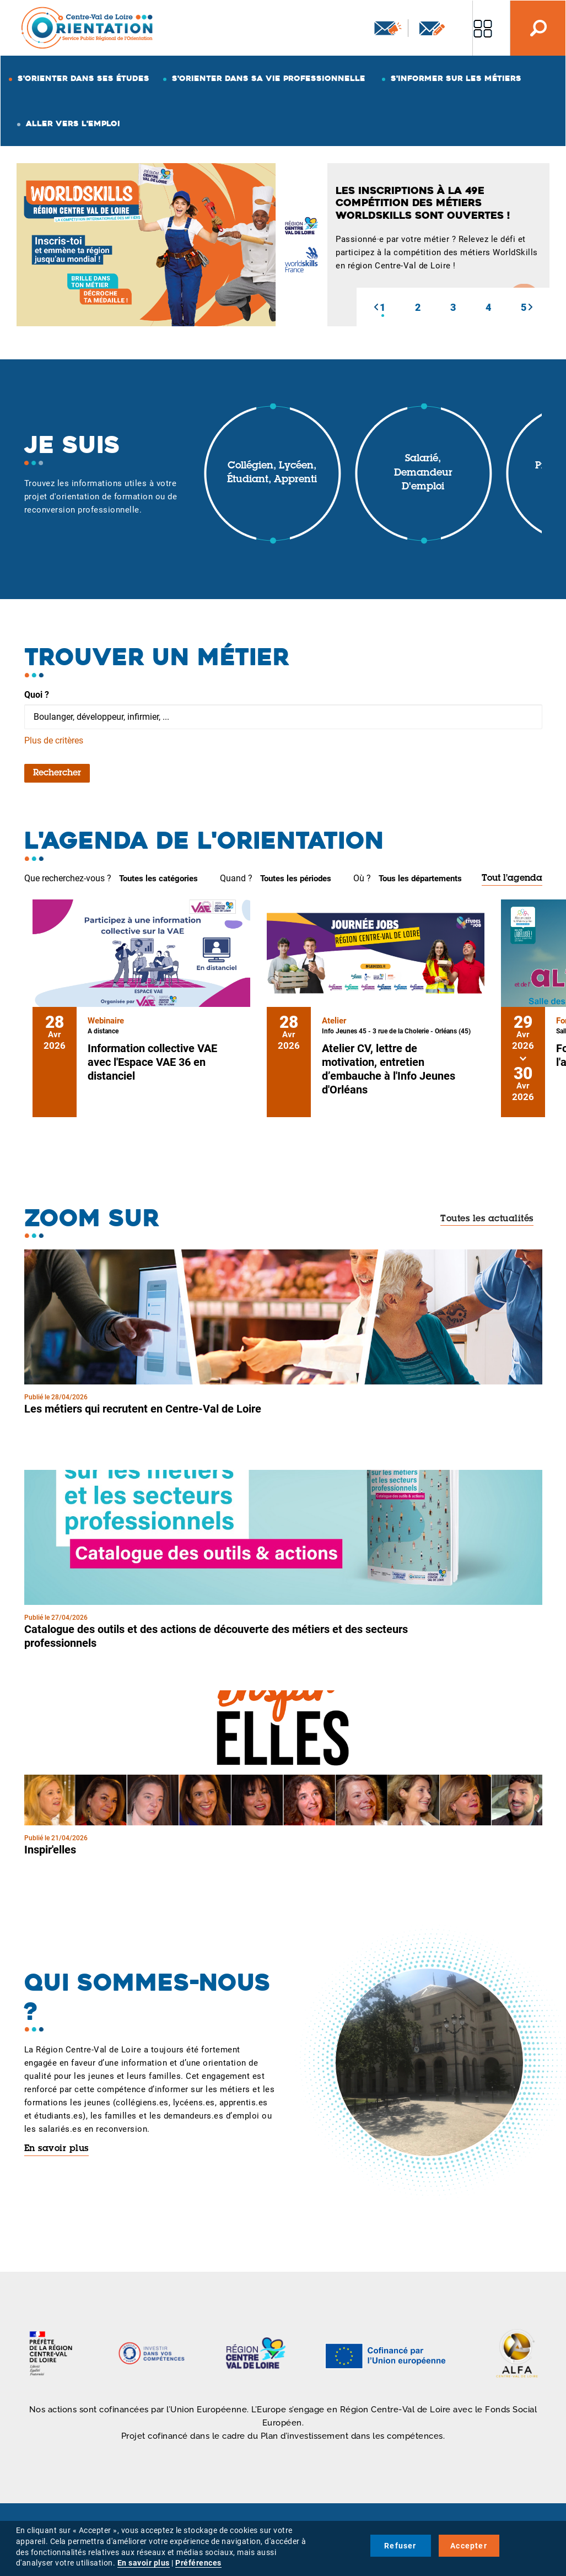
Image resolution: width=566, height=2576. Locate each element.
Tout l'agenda (512, 878)
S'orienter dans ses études (83, 78)
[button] (376, 307)
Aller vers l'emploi (73, 123)
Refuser (400, 2545)
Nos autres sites (482, 28)
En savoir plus (56, 2148)
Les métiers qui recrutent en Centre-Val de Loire (142, 1408)
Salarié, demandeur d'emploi (423, 473)
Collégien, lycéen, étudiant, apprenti (272, 473)
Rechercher (57, 773)
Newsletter (388, 28)
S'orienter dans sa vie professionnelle (268, 78)
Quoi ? (36, 694)
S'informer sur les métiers (456, 78)
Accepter (468, 2545)
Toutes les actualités (486, 1219)
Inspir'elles (50, 1849)
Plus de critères (53, 740)
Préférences (198, 2562)
